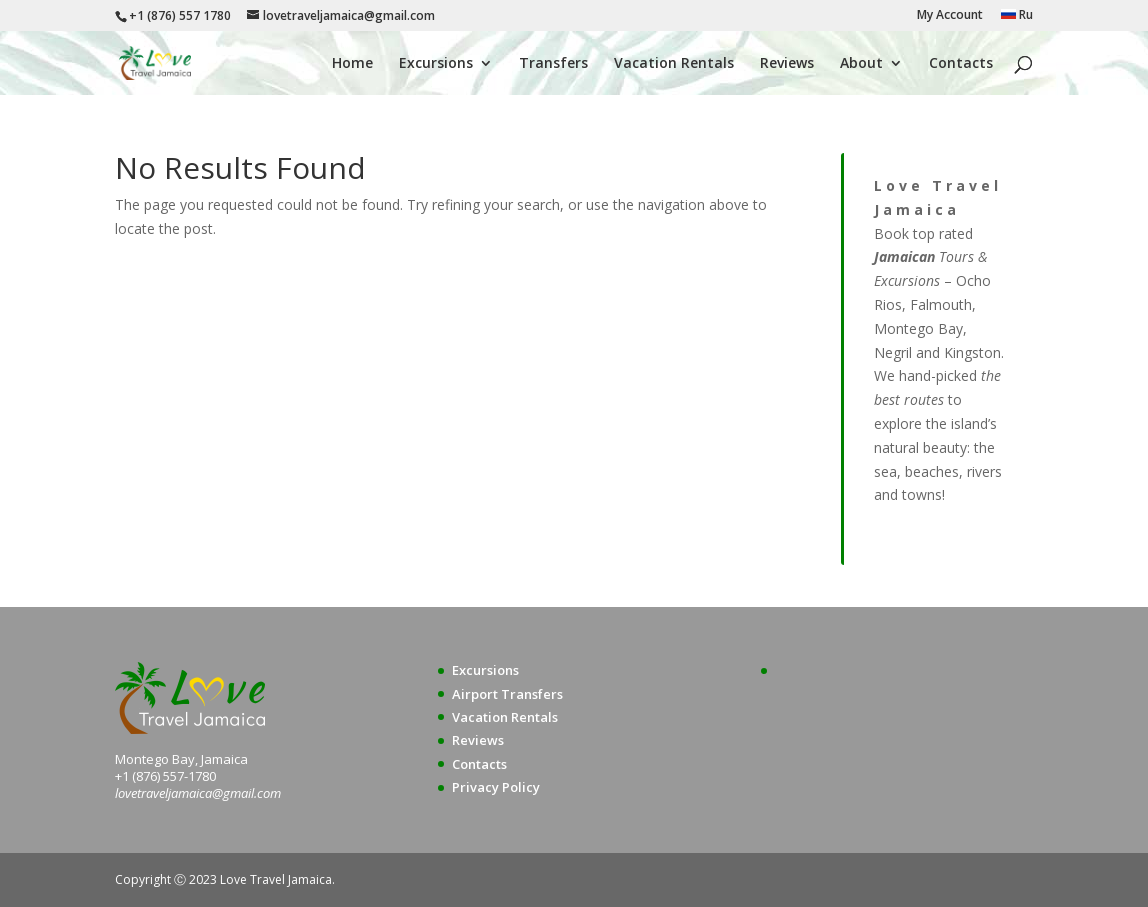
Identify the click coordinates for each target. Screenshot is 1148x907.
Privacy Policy (496, 787)
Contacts (961, 64)
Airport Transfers (507, 694)
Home (352, 64)
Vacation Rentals (674, 64)
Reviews (787, 64)
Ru (1017, 16)
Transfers (553, 64)
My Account (950, 16)
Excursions (436, 64)
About (861, 64)
